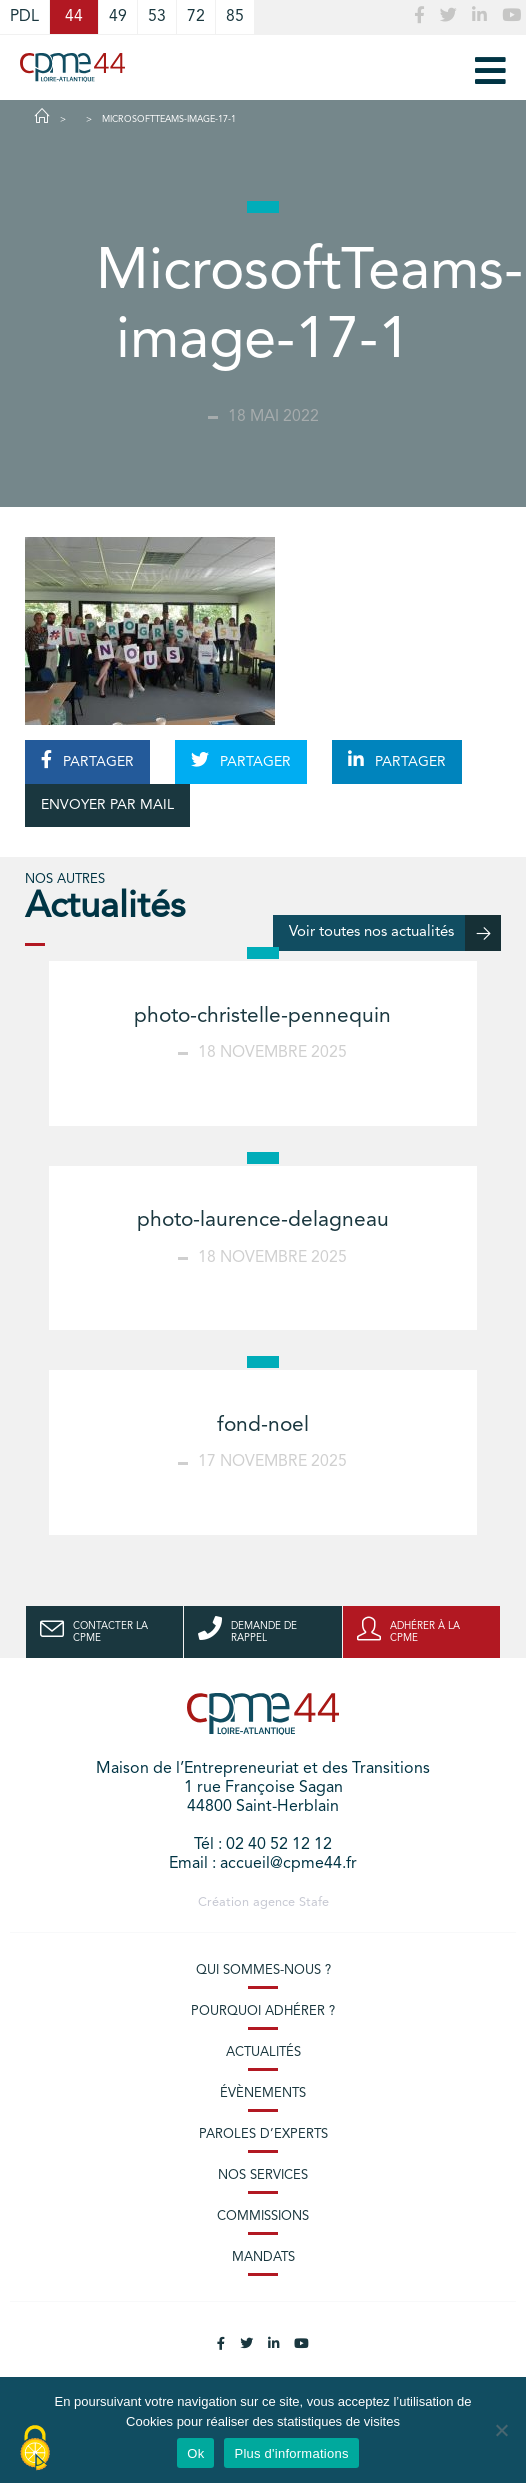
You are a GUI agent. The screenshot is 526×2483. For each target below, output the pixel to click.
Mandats (263, 2257)
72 (196, 17)
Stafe (314, 1902)
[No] (501, 2430)
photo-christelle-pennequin (262, 1016)
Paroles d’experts (263, 2134)
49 (118, 17)
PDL (24, 17)
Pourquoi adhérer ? (263, 2011)
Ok (195, 2453)
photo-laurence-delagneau (263, 1220)
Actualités (263, 2052)
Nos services (263, 2175)
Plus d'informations (291, 2453)
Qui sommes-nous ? (263, 1970)
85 (235, 17)
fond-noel (263, 1425)
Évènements (263, 2093)
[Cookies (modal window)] (35, 2449)
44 (74, 17)
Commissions (263, 2216)
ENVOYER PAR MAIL (107, 805)
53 (157, 17)
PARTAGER (87, 760)
